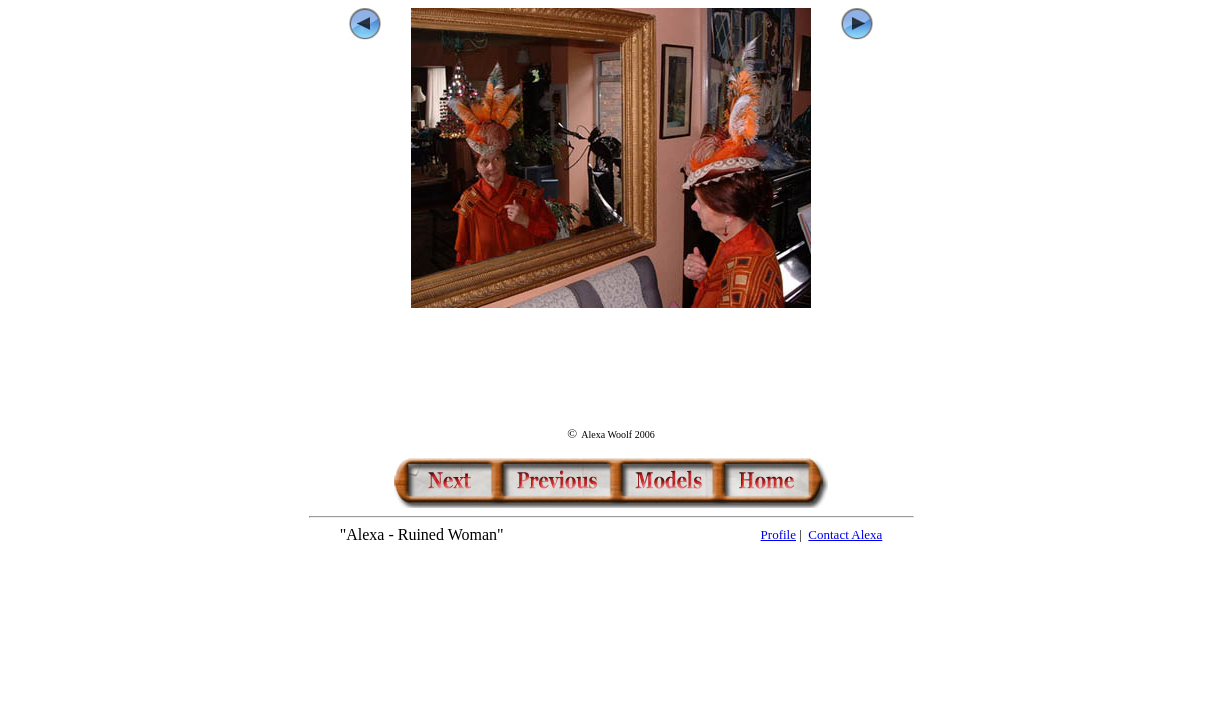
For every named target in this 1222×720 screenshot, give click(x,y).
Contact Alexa (845, 534)
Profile (778, 534)
